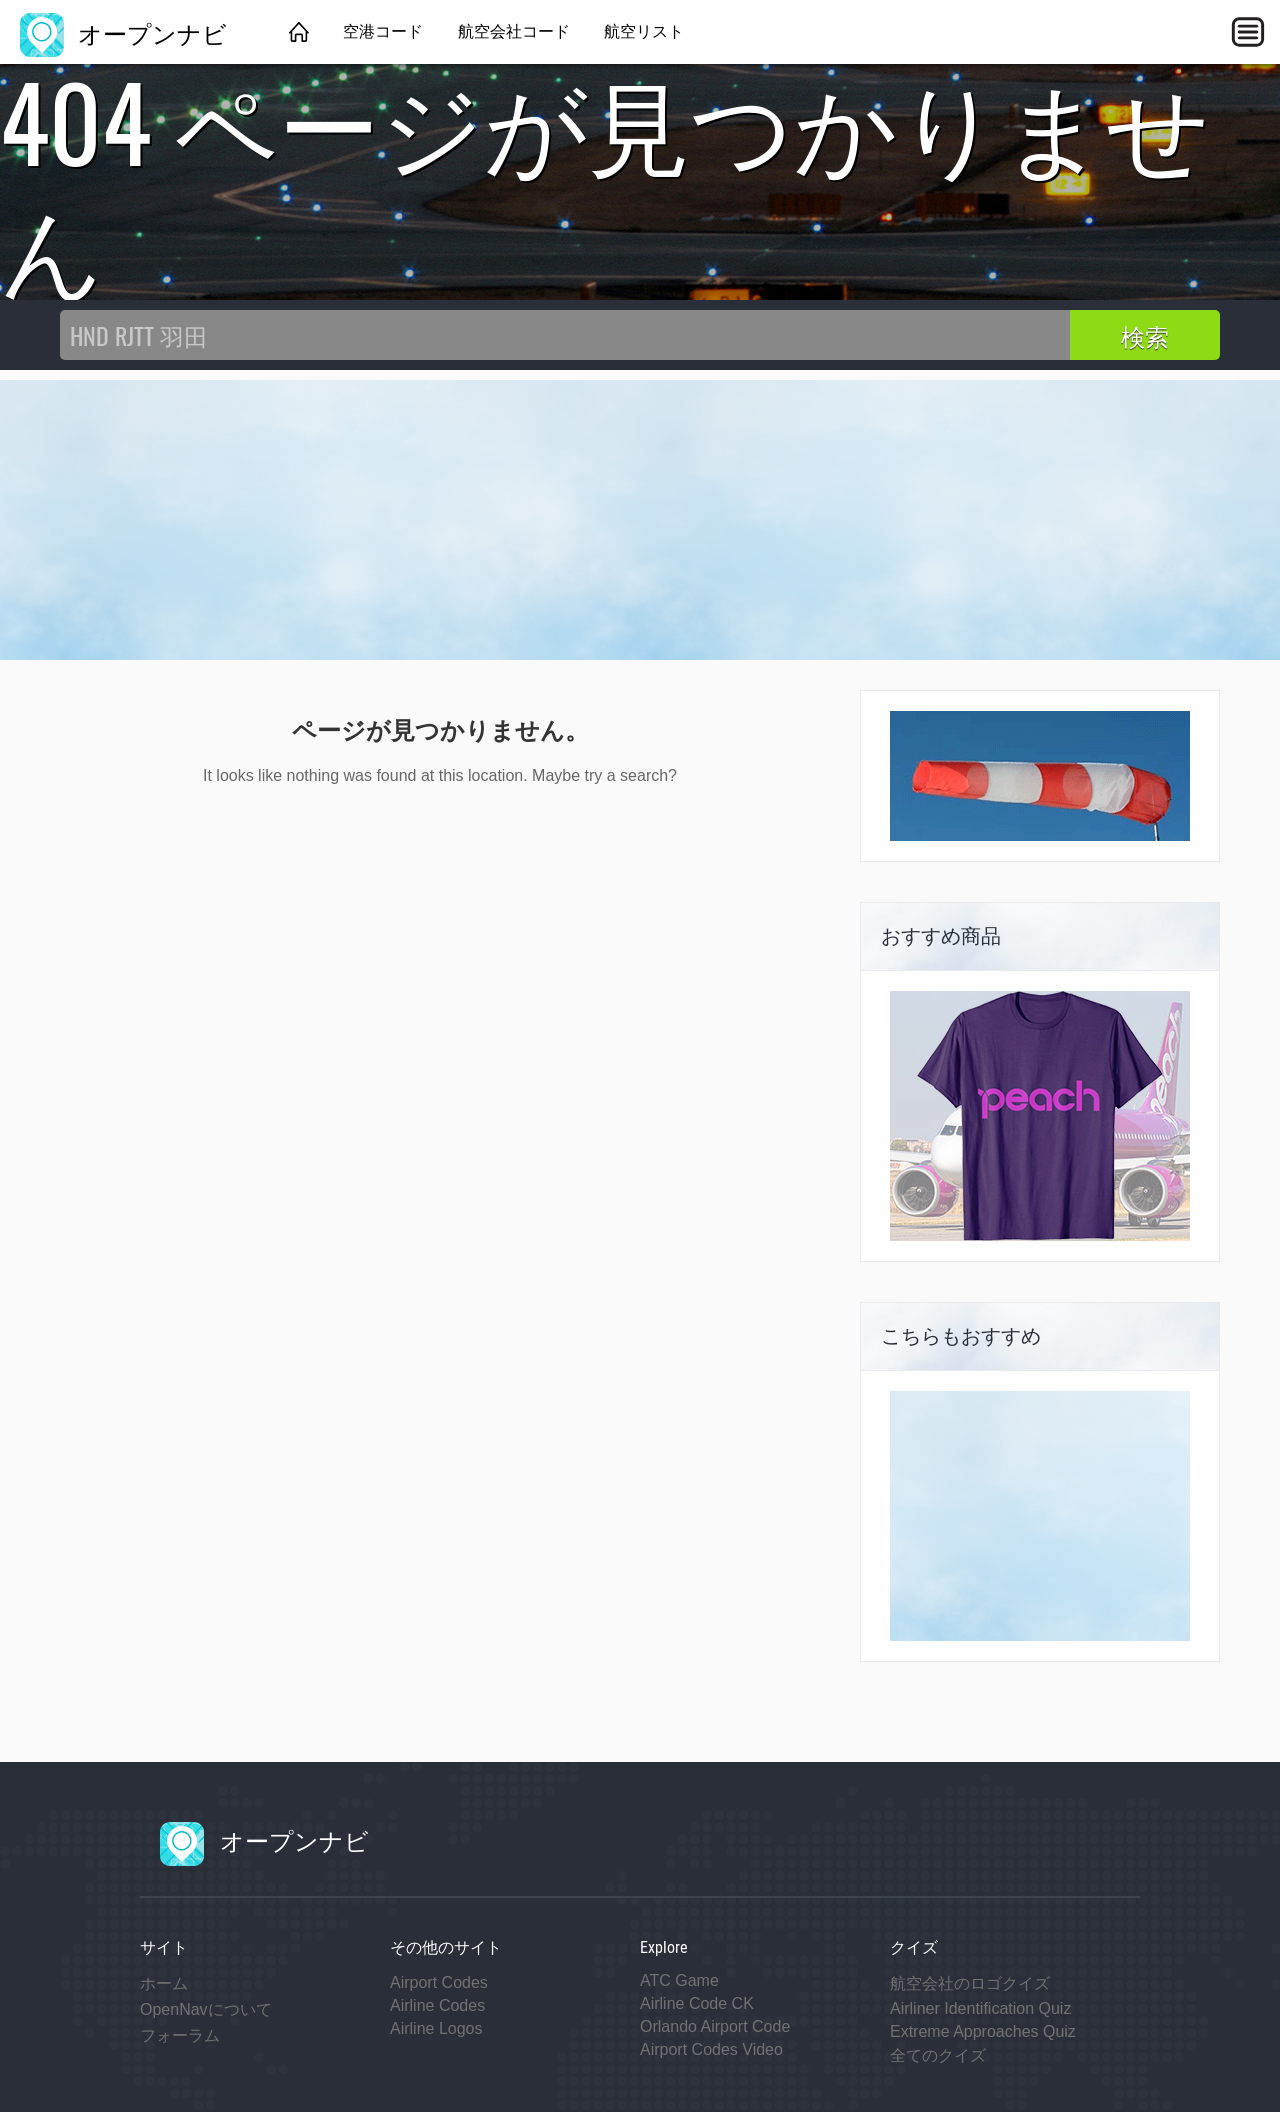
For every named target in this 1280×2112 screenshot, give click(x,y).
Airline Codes (437, 2005)
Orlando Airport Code (715, 2026)
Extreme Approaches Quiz (983, 2031)
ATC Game (679, 1980)
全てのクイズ (938, 2055)
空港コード (383, 31)
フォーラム (180, 2035)
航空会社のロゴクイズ (970, 1983)
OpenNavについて (206, 2009)
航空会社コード (514, 31)
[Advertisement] (640, 520)
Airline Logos (436, 2028)
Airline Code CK (697, 2003)
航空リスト (644, 31)
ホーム (164, 1983)
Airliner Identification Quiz (980, 2008)
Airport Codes (439, 1982)
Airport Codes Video (711, 2049)
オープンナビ (123, 32)
